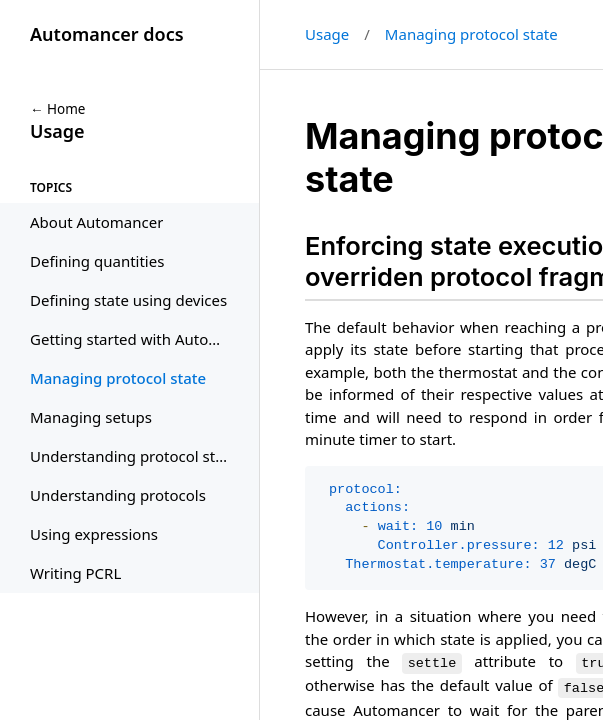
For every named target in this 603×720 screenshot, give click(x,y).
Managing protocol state (471, 34)
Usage (327, 34)
